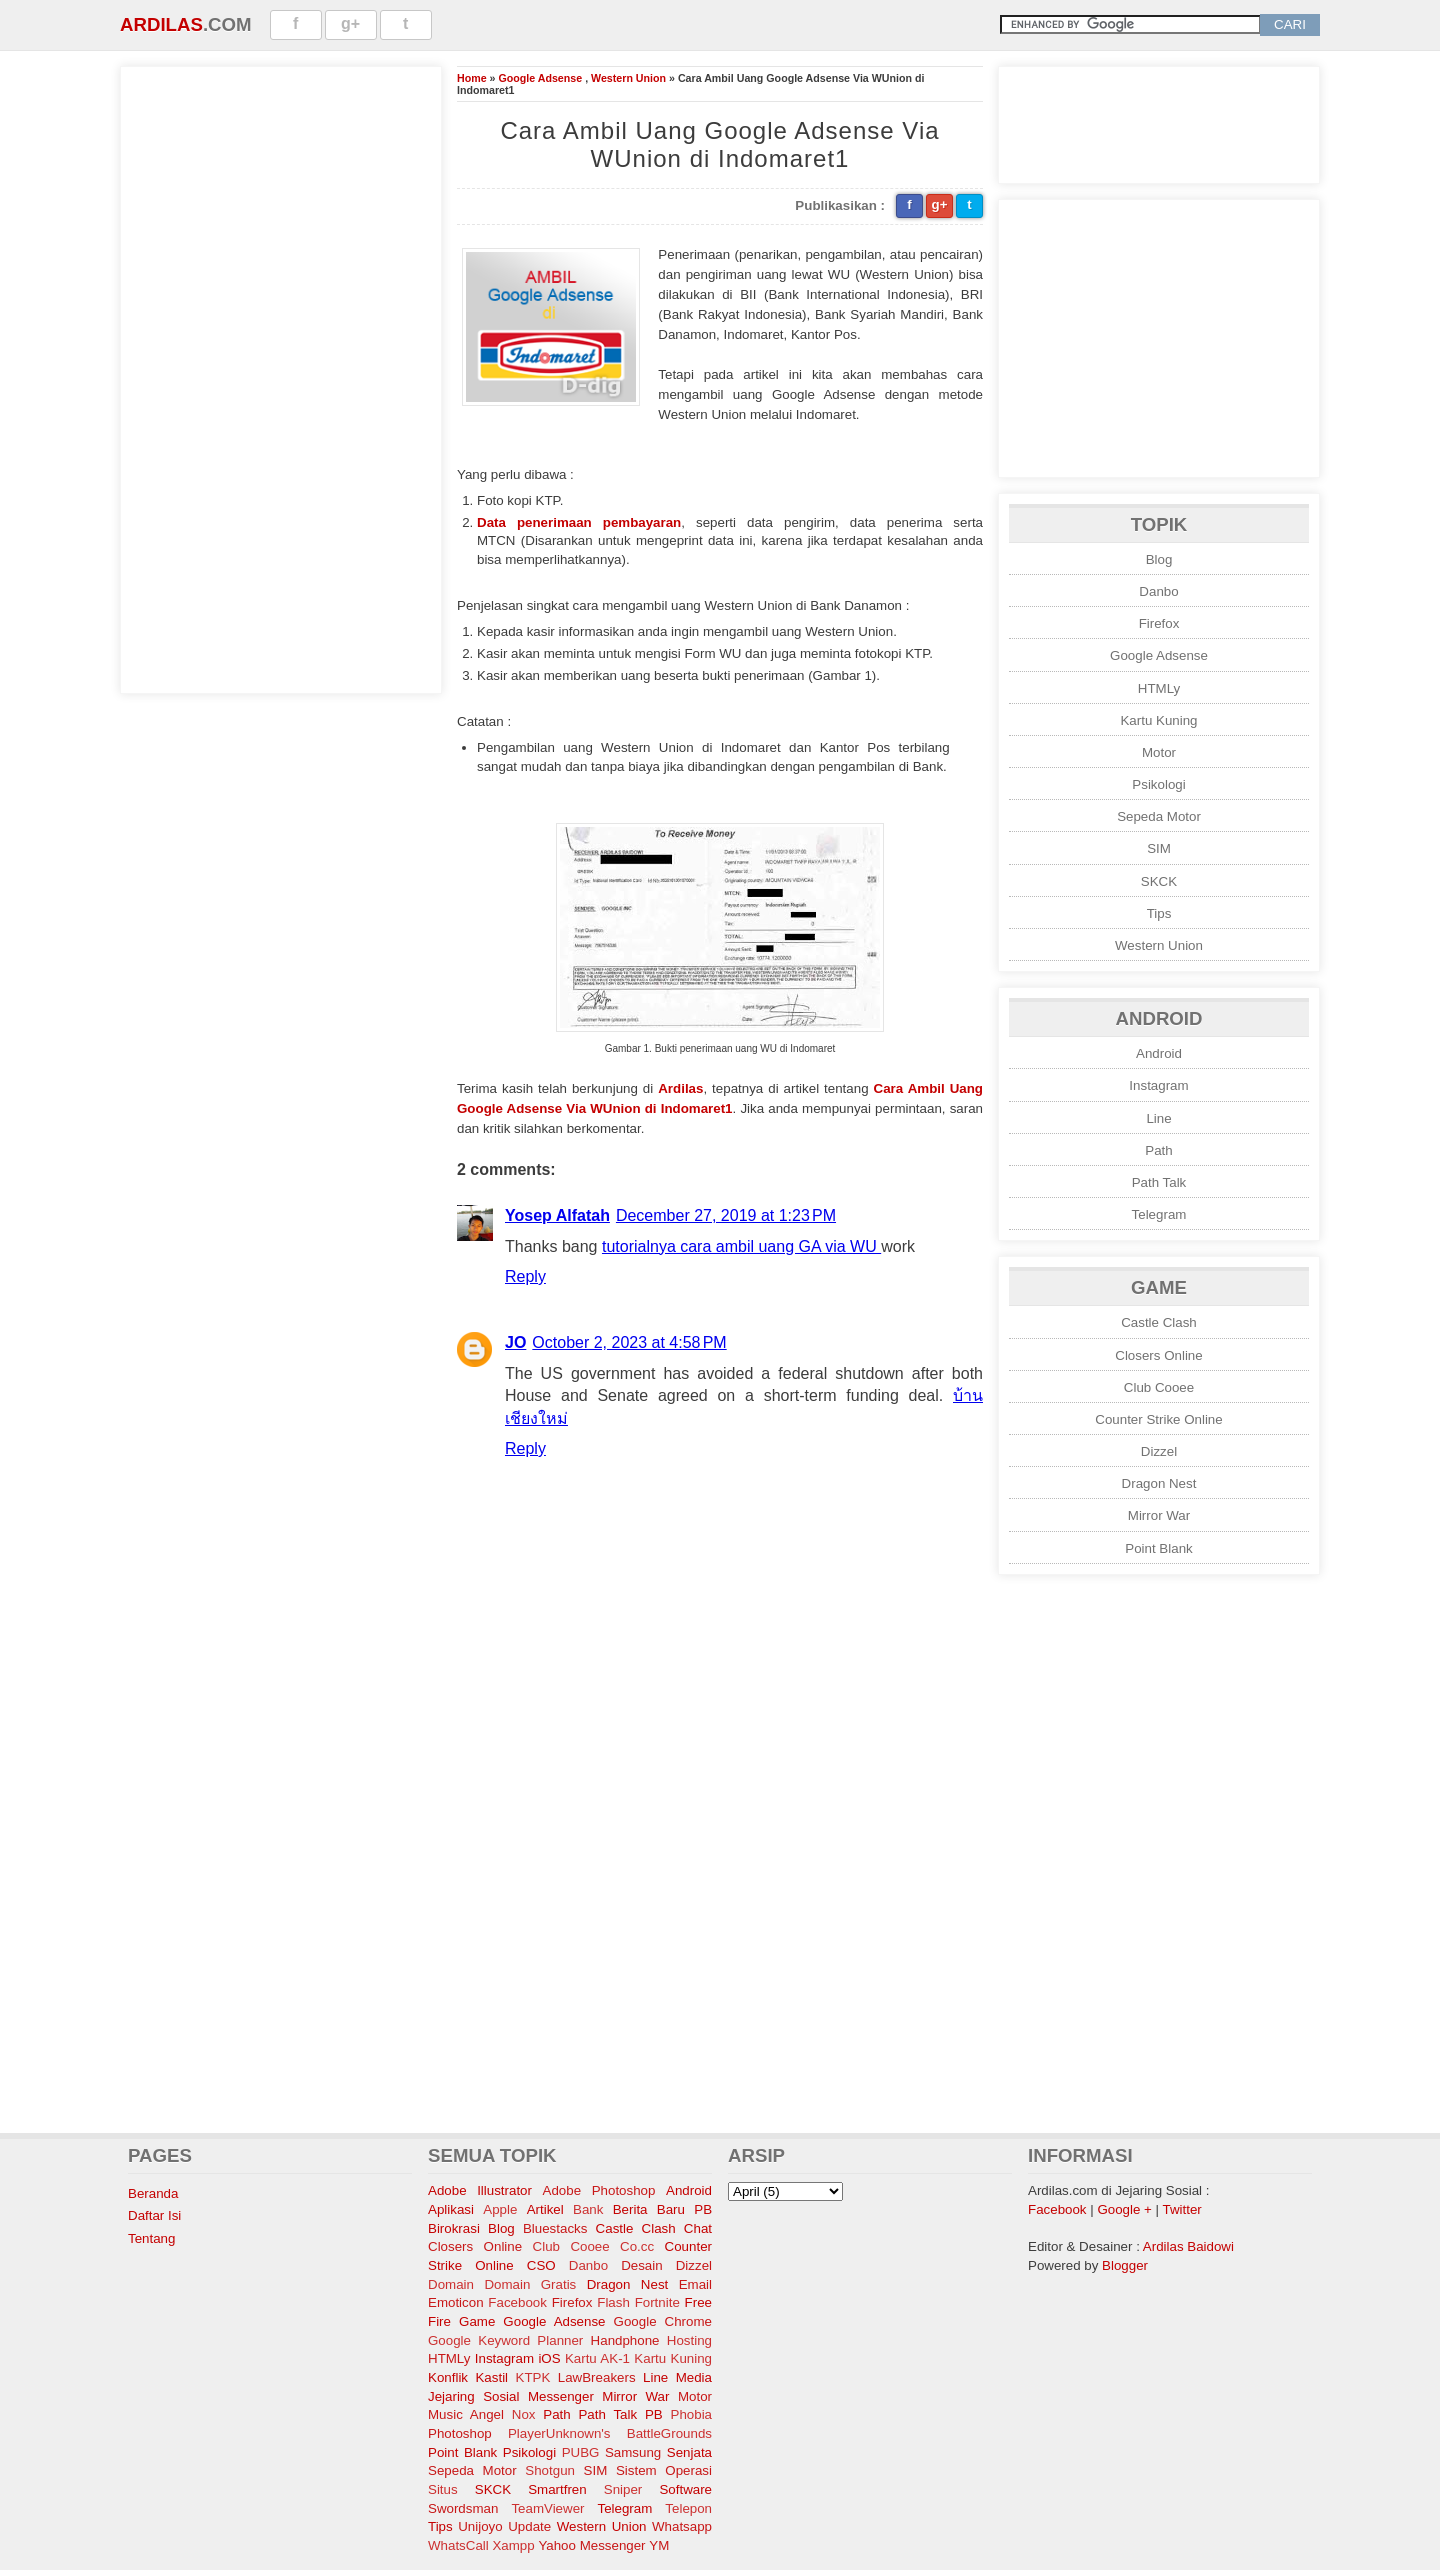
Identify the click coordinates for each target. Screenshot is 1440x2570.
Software (685, 2489)
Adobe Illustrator (480, 2190)
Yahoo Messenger (591, 2545)
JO (515, 1342)
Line (1158, 1118)
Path (1158, 1150)
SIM (1159, 848)
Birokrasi (454, 2228)
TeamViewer (547, 2508)
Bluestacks (555, 2228)
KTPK (533, 2377)
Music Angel (466, 2414)
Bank (588, 2209)
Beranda (153, 2193)
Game (477, 2321)
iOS (549, 2358)
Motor (1159, 752)
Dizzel (1159, 1451)
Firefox (1159, 623)
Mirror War (1159, 1515)
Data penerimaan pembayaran (579, 522)
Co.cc (637, 2246)
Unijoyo (480, 2526)
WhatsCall (458, 2545)
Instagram (1158, 1085)
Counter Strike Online (1158, 1419)
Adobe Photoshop (599, 2190)
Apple (500, 2209)
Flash (613, 2302)
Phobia (692, 2414)
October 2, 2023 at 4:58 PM (629, 1342)
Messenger (561, 2396)
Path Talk (1159, 1182)
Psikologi (1158, 784)
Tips (1159, 913)
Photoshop (460, 2433)
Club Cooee (1159, 1387)
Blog (1159, 559)
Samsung (633, 2452)
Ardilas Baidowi (1188, 2246)
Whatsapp (682, 2526)
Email (695, 2284)
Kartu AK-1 (597, 2358)
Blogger (1125, 2265)
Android (1159, 1053)
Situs (443, 2489)
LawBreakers (597, 2377)
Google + (1124, 2209)
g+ (350, 23)
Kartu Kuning (1158, 720)
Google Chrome (663, 2321)
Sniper (623, 2489)
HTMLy (1159, 688)
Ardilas (161, 24)
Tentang (151, 2238)
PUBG (581, 2452)
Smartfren (557, 2489)
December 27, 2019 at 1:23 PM (726, 1215)
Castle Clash (1159, 1322)
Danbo (1158, 591)
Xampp (513, 2545)
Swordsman (463, 2508)
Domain (451, 2284)
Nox (524, 2414)
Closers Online (1158, 1355)
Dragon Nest (1159, 1483)
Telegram (1159, 1214)
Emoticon (456, 2302)
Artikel (545, 2209)
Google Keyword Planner (505, 2340)
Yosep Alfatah (557, 1215)
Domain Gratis (530, 2284)
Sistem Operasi (664, 2470)
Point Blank (1158, 1548)
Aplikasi (451, 2209)
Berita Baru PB (662, 2209)
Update (529, 2526)
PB (654, 2414)
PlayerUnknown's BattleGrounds (610, 2433)
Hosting (689, 2340)
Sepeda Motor (1159, 816)
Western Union (628, 78)
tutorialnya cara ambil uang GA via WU (741, 1246)
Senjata (689, 2452)
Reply (525, 1276)
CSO (541, 2265)
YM (659, 2545)
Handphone (625, 2340)
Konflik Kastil (468, 2377)
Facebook (517, 2302)
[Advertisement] (281, 377)
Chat (698, 2228)
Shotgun (550, 2470)
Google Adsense (540, 78)
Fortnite (657, 2302)
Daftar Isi (154, 2215)
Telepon (688, 2508)
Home (472, 78)
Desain (642, 2265)
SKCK (1159, 881)
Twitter (1182, 2209)
